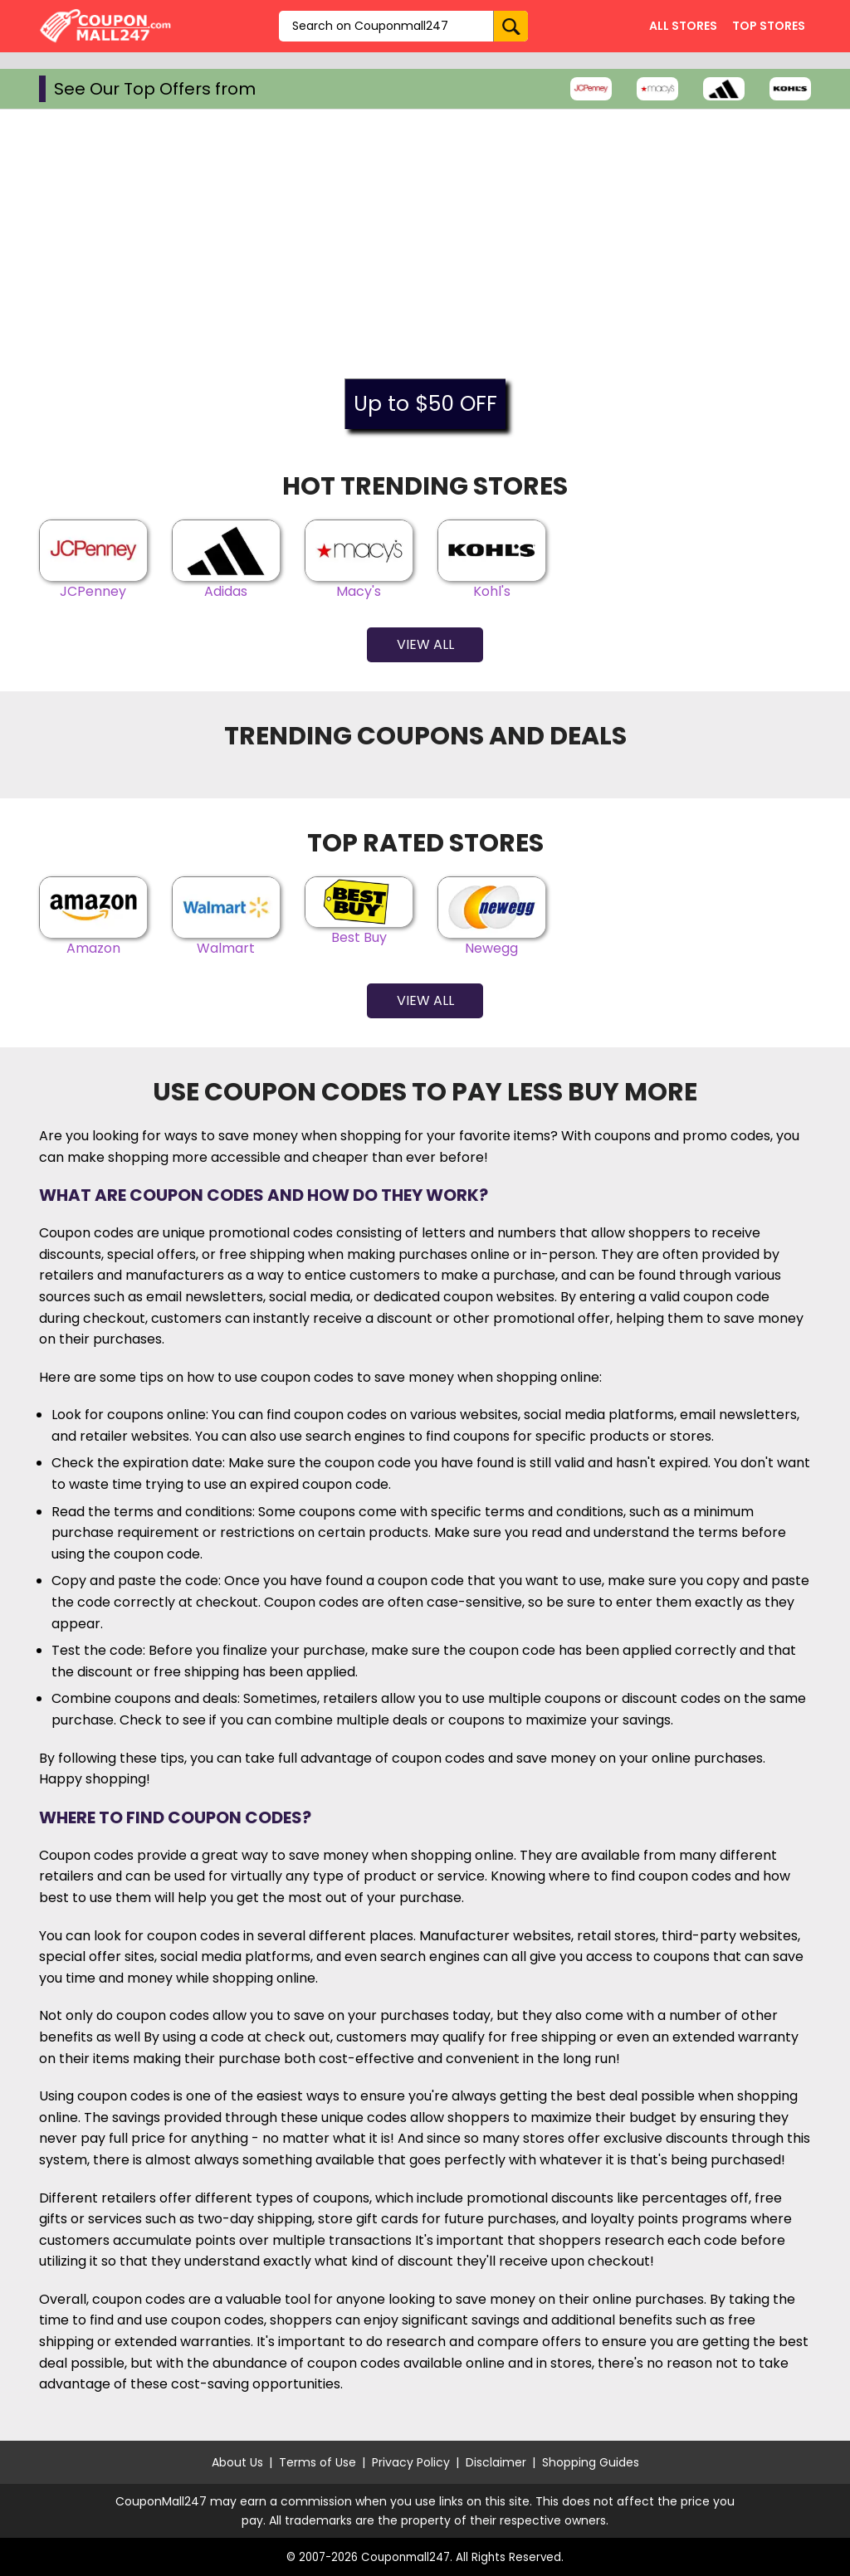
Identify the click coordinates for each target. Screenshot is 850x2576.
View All (425, 644)
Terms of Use (317, 2462)
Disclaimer (496, 2462)
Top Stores (768, 25)
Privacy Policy (411, 2462)
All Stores (683, 25)
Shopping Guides (590, 2462)
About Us (237, 2462)
